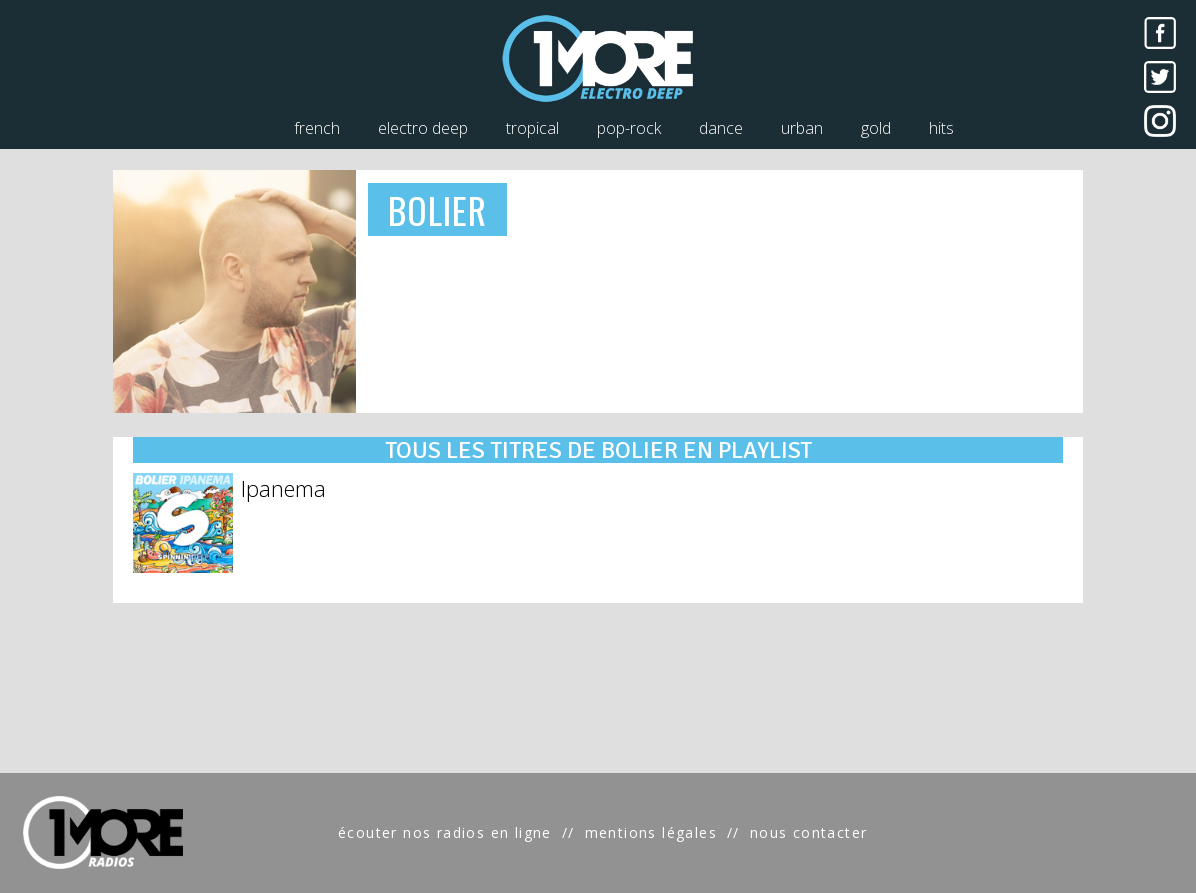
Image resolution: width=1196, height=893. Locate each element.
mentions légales (651, 832)
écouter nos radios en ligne (445, 832)
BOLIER (437, 209)
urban (802, 128)
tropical (532, 128)
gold (876, 128)
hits (941, 128)
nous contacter (809, 832)
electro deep (423, 128)
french (317, 128)
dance (721, 128)
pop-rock (629, 128)
